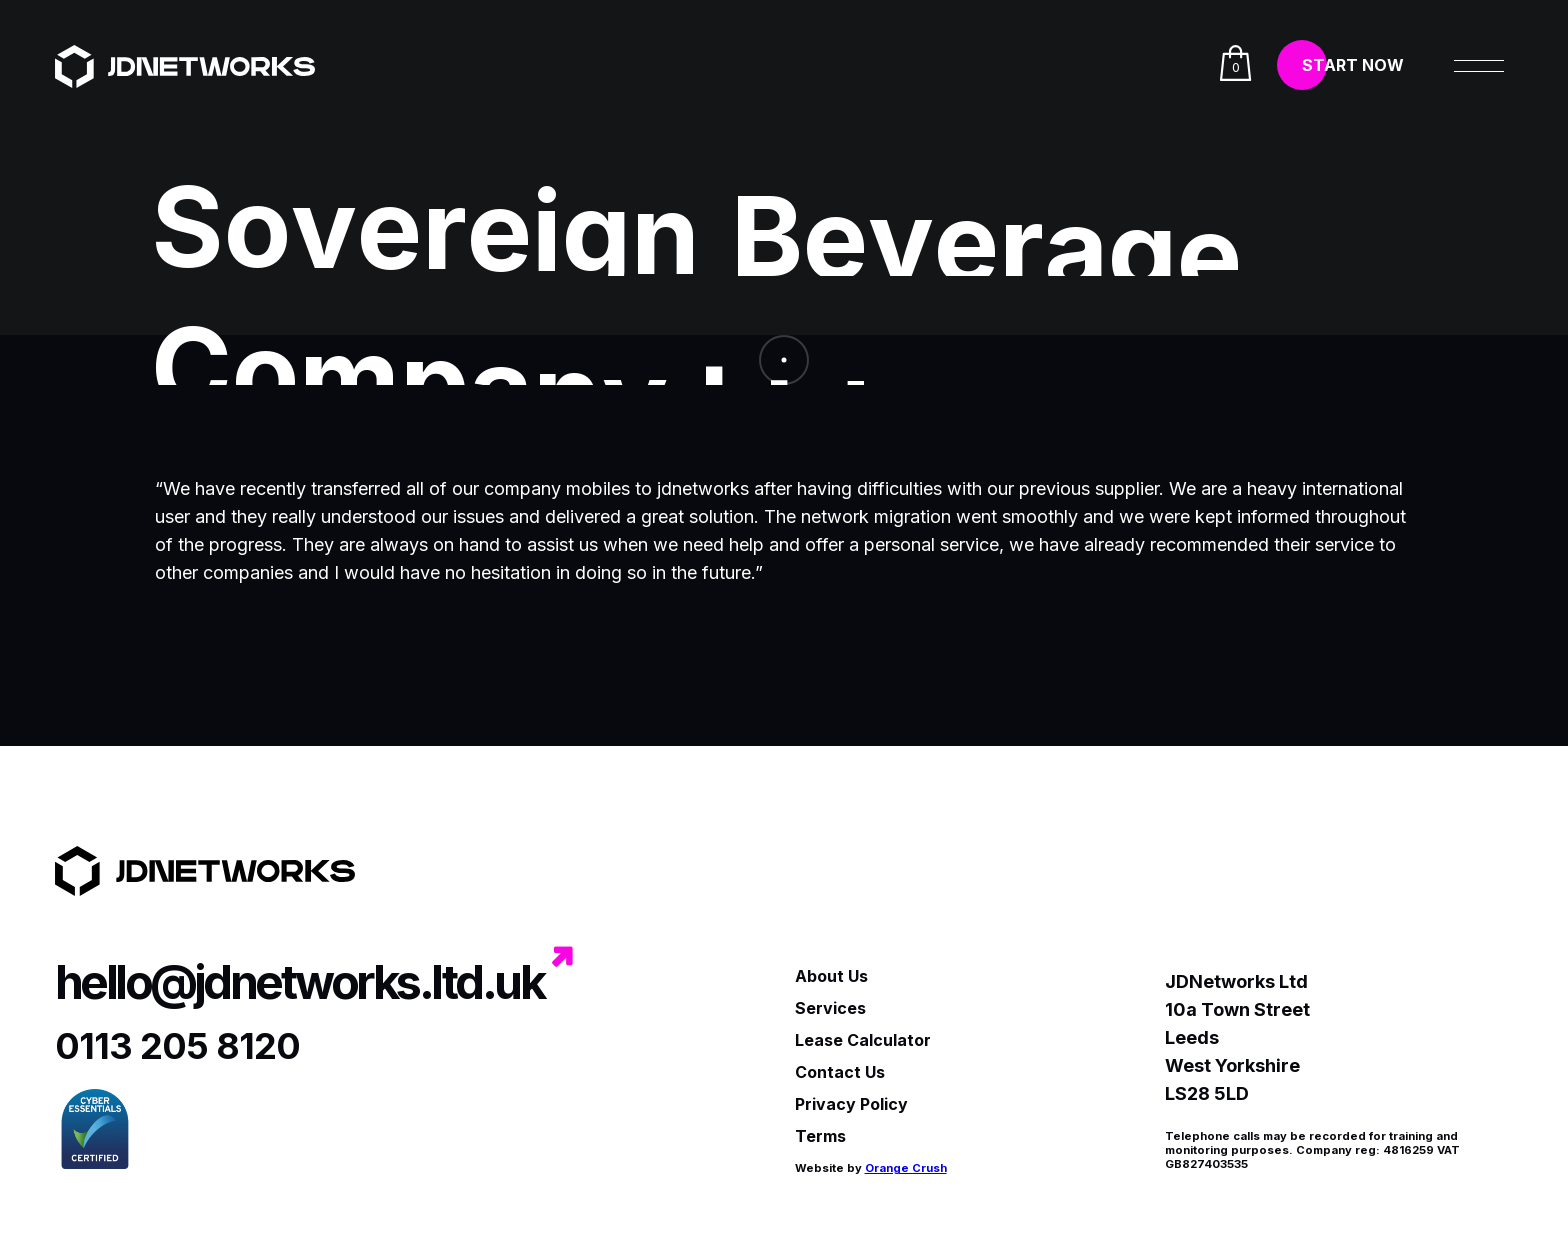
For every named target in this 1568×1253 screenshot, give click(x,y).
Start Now (1353, 65)
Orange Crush (906, 1168)
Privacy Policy (851, 1104)
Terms (820, 1136)
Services (830, 1008)
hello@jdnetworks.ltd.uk (299, 981)
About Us (831, 976)
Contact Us (840, 1072)
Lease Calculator (863, 1040)
